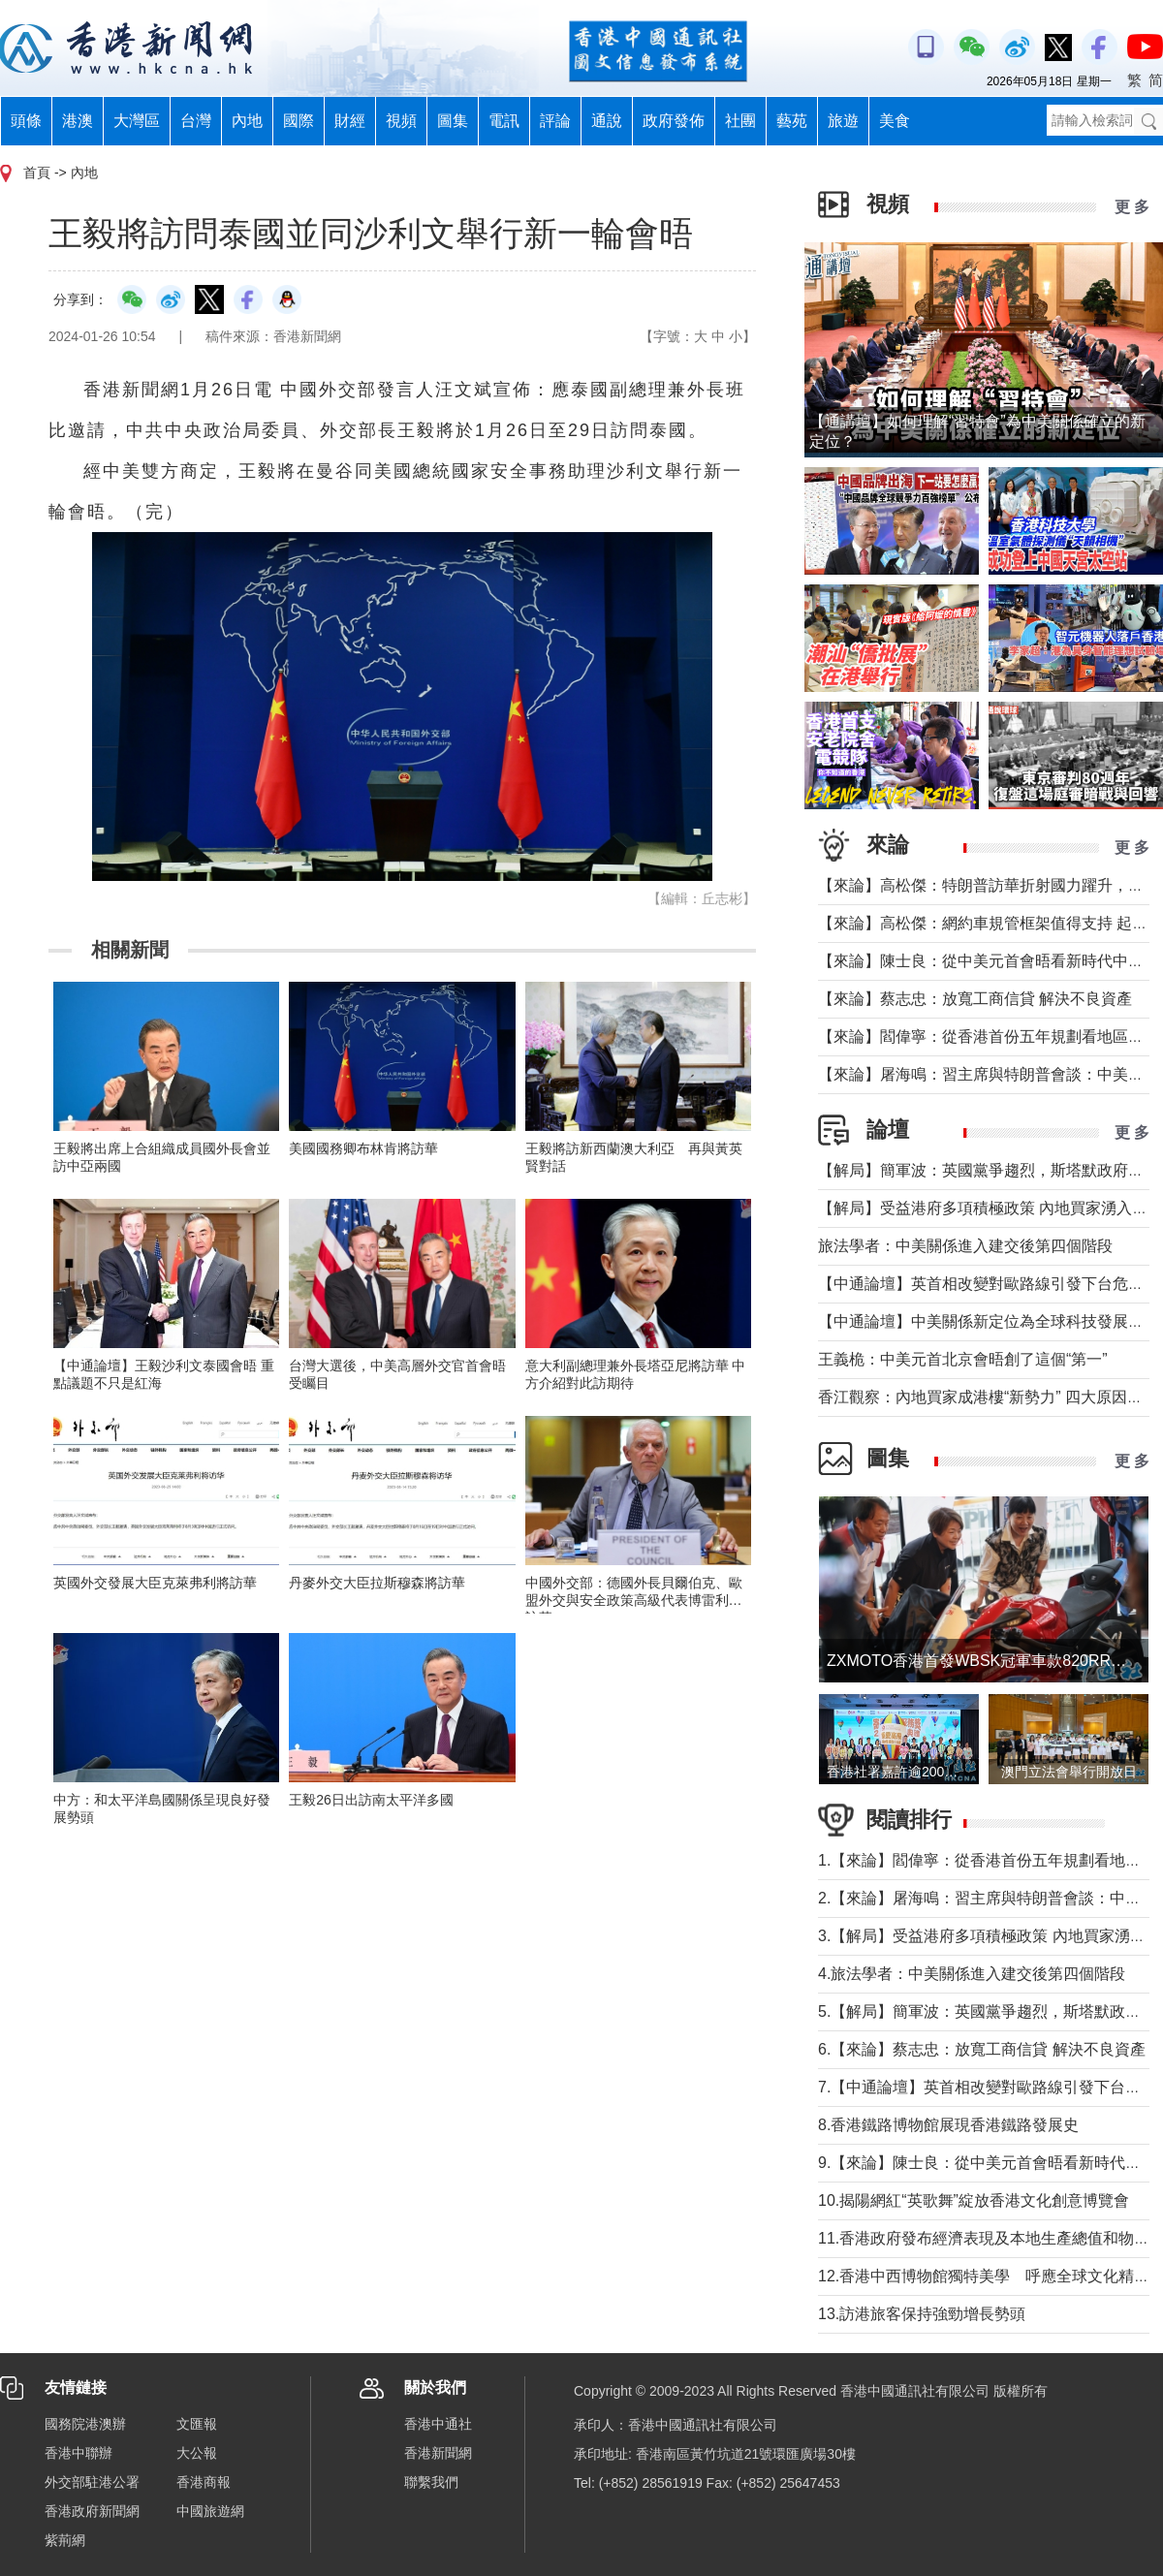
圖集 (452, 120)
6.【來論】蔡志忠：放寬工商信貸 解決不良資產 (982, 2049)
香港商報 (203, 2482)
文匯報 (196, 2424)
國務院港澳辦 (85, 2424)
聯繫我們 (431, 2482)
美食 (894, 120)
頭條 (26, 120)
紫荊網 (65, 2540)
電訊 (503, 120)
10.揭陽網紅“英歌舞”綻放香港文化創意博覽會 (973, 2200)
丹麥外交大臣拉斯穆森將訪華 (377, 1582)
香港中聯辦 (78, 2453)
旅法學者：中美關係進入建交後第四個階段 (965, 1246)
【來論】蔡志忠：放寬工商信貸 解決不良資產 (975, 998)
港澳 (77, 120)
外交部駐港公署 (92, 2482)
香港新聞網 (438, 2453)
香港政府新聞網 (92, 2511)
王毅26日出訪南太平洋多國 (371, 1799)
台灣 (195, 120)
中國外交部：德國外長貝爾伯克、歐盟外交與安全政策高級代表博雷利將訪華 (633, 1600)
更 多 (1132, 207)
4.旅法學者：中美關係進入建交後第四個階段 (971, 1973)
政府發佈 (674, 120)
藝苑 (791, 120)
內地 (247, 120)
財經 (349, 120)
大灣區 (136, 120)
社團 (740, 120)
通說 (606, 120)
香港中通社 (438, 2424)
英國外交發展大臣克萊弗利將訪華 (155, 1582)
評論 (555, 120)
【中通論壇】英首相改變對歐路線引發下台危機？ (988, 1283)
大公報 (196, 2453)
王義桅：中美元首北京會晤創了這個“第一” (963, 1359)
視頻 (401, 120)
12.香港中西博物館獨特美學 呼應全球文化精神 (983, 2276)
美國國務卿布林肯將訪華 (363, 1148)
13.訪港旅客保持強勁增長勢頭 (921, 2314)
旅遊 (843, 120)
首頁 (36, 172)
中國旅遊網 (210, 2511)
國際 (298, 120)
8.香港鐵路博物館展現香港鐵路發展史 (948, 2125)
